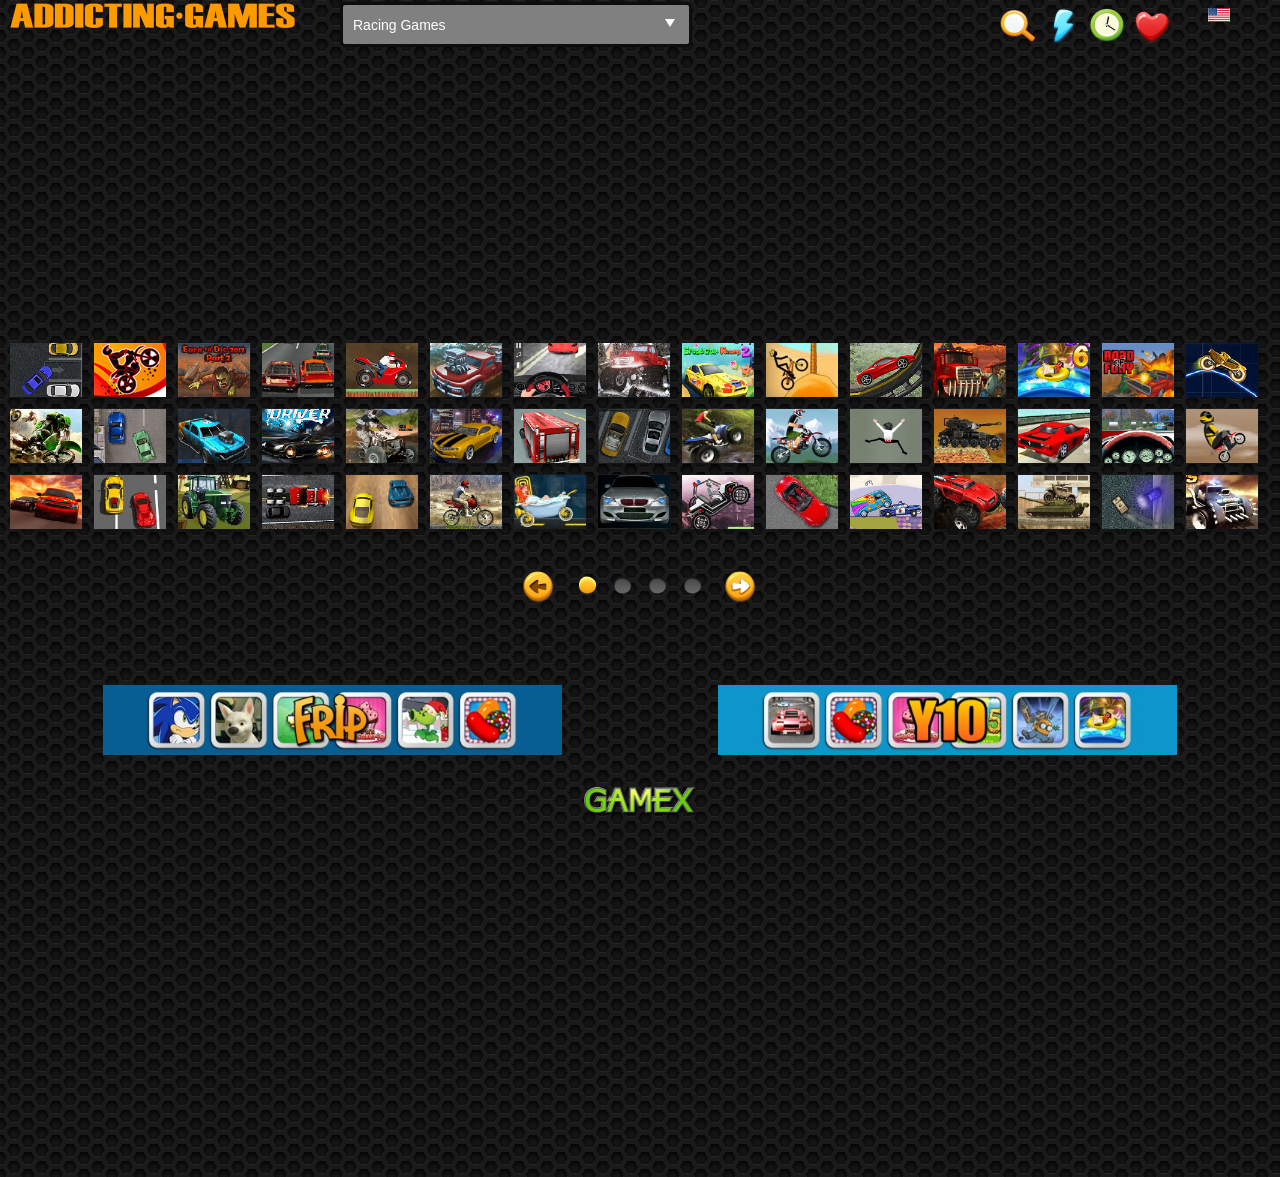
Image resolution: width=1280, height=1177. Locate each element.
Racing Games (399, 25)
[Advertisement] (640, 193)
